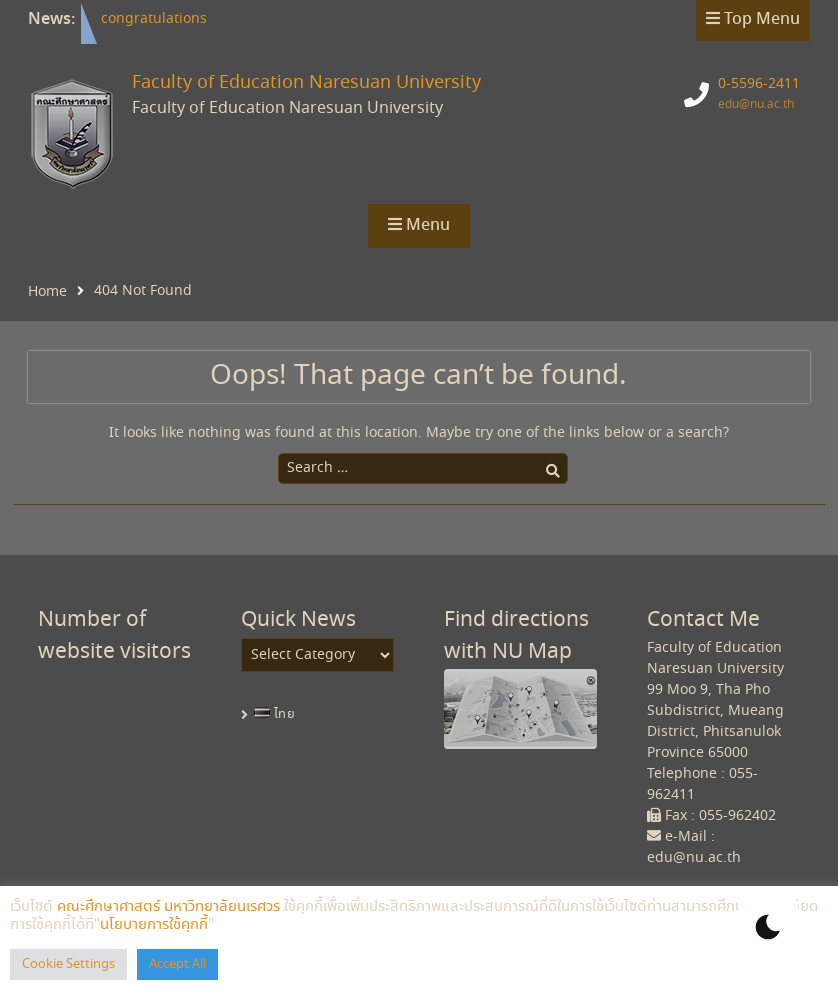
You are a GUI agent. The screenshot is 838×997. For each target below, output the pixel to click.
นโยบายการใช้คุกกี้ (154, 925)
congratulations (154, 19)
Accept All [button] (177, 964)
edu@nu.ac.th (756, 104)
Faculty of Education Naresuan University (306, 83)
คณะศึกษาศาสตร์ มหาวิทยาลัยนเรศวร (168, 907)
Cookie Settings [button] (68, 964)
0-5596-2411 (759, 84)
